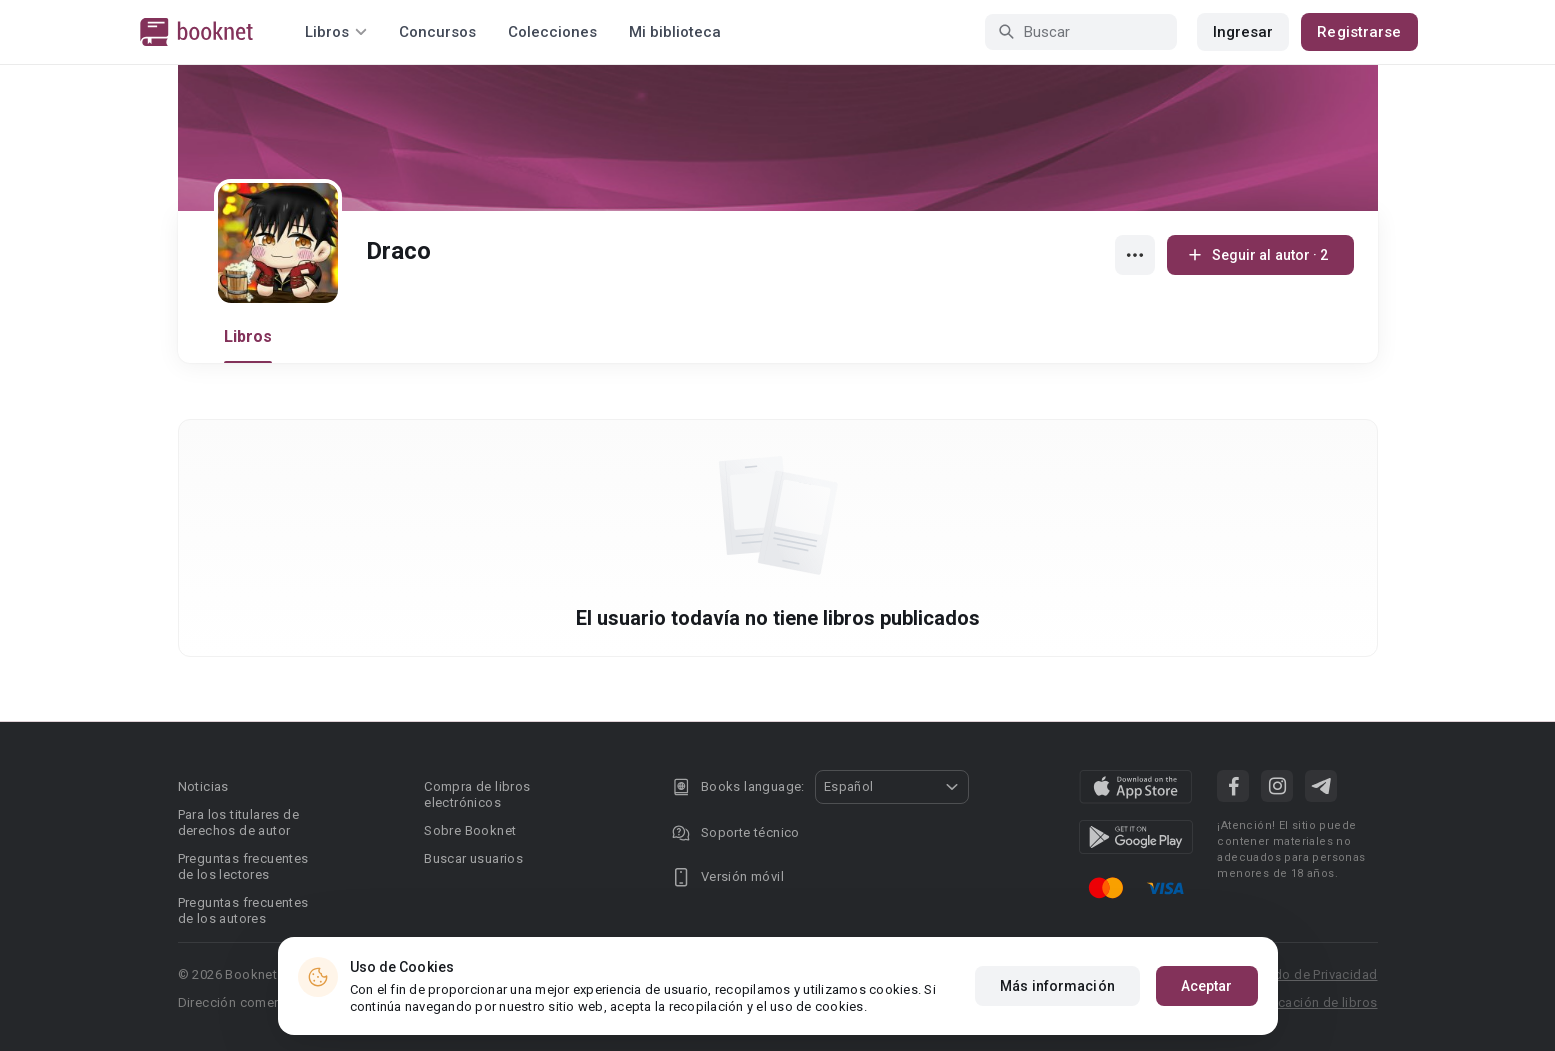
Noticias (203, 786)
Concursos (437, 32)
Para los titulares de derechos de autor (238, 822)
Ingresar (1243, 32)
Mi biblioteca (675, 32)
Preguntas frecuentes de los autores (243, 910)
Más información (1057, 986)
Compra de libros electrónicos (477, 794)
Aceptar (1207, 986)
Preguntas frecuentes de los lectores (243, 866)
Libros (248, 336)
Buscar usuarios (473, 858)
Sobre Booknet (470, 830)
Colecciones (552, 32)
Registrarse (1359, 32)
